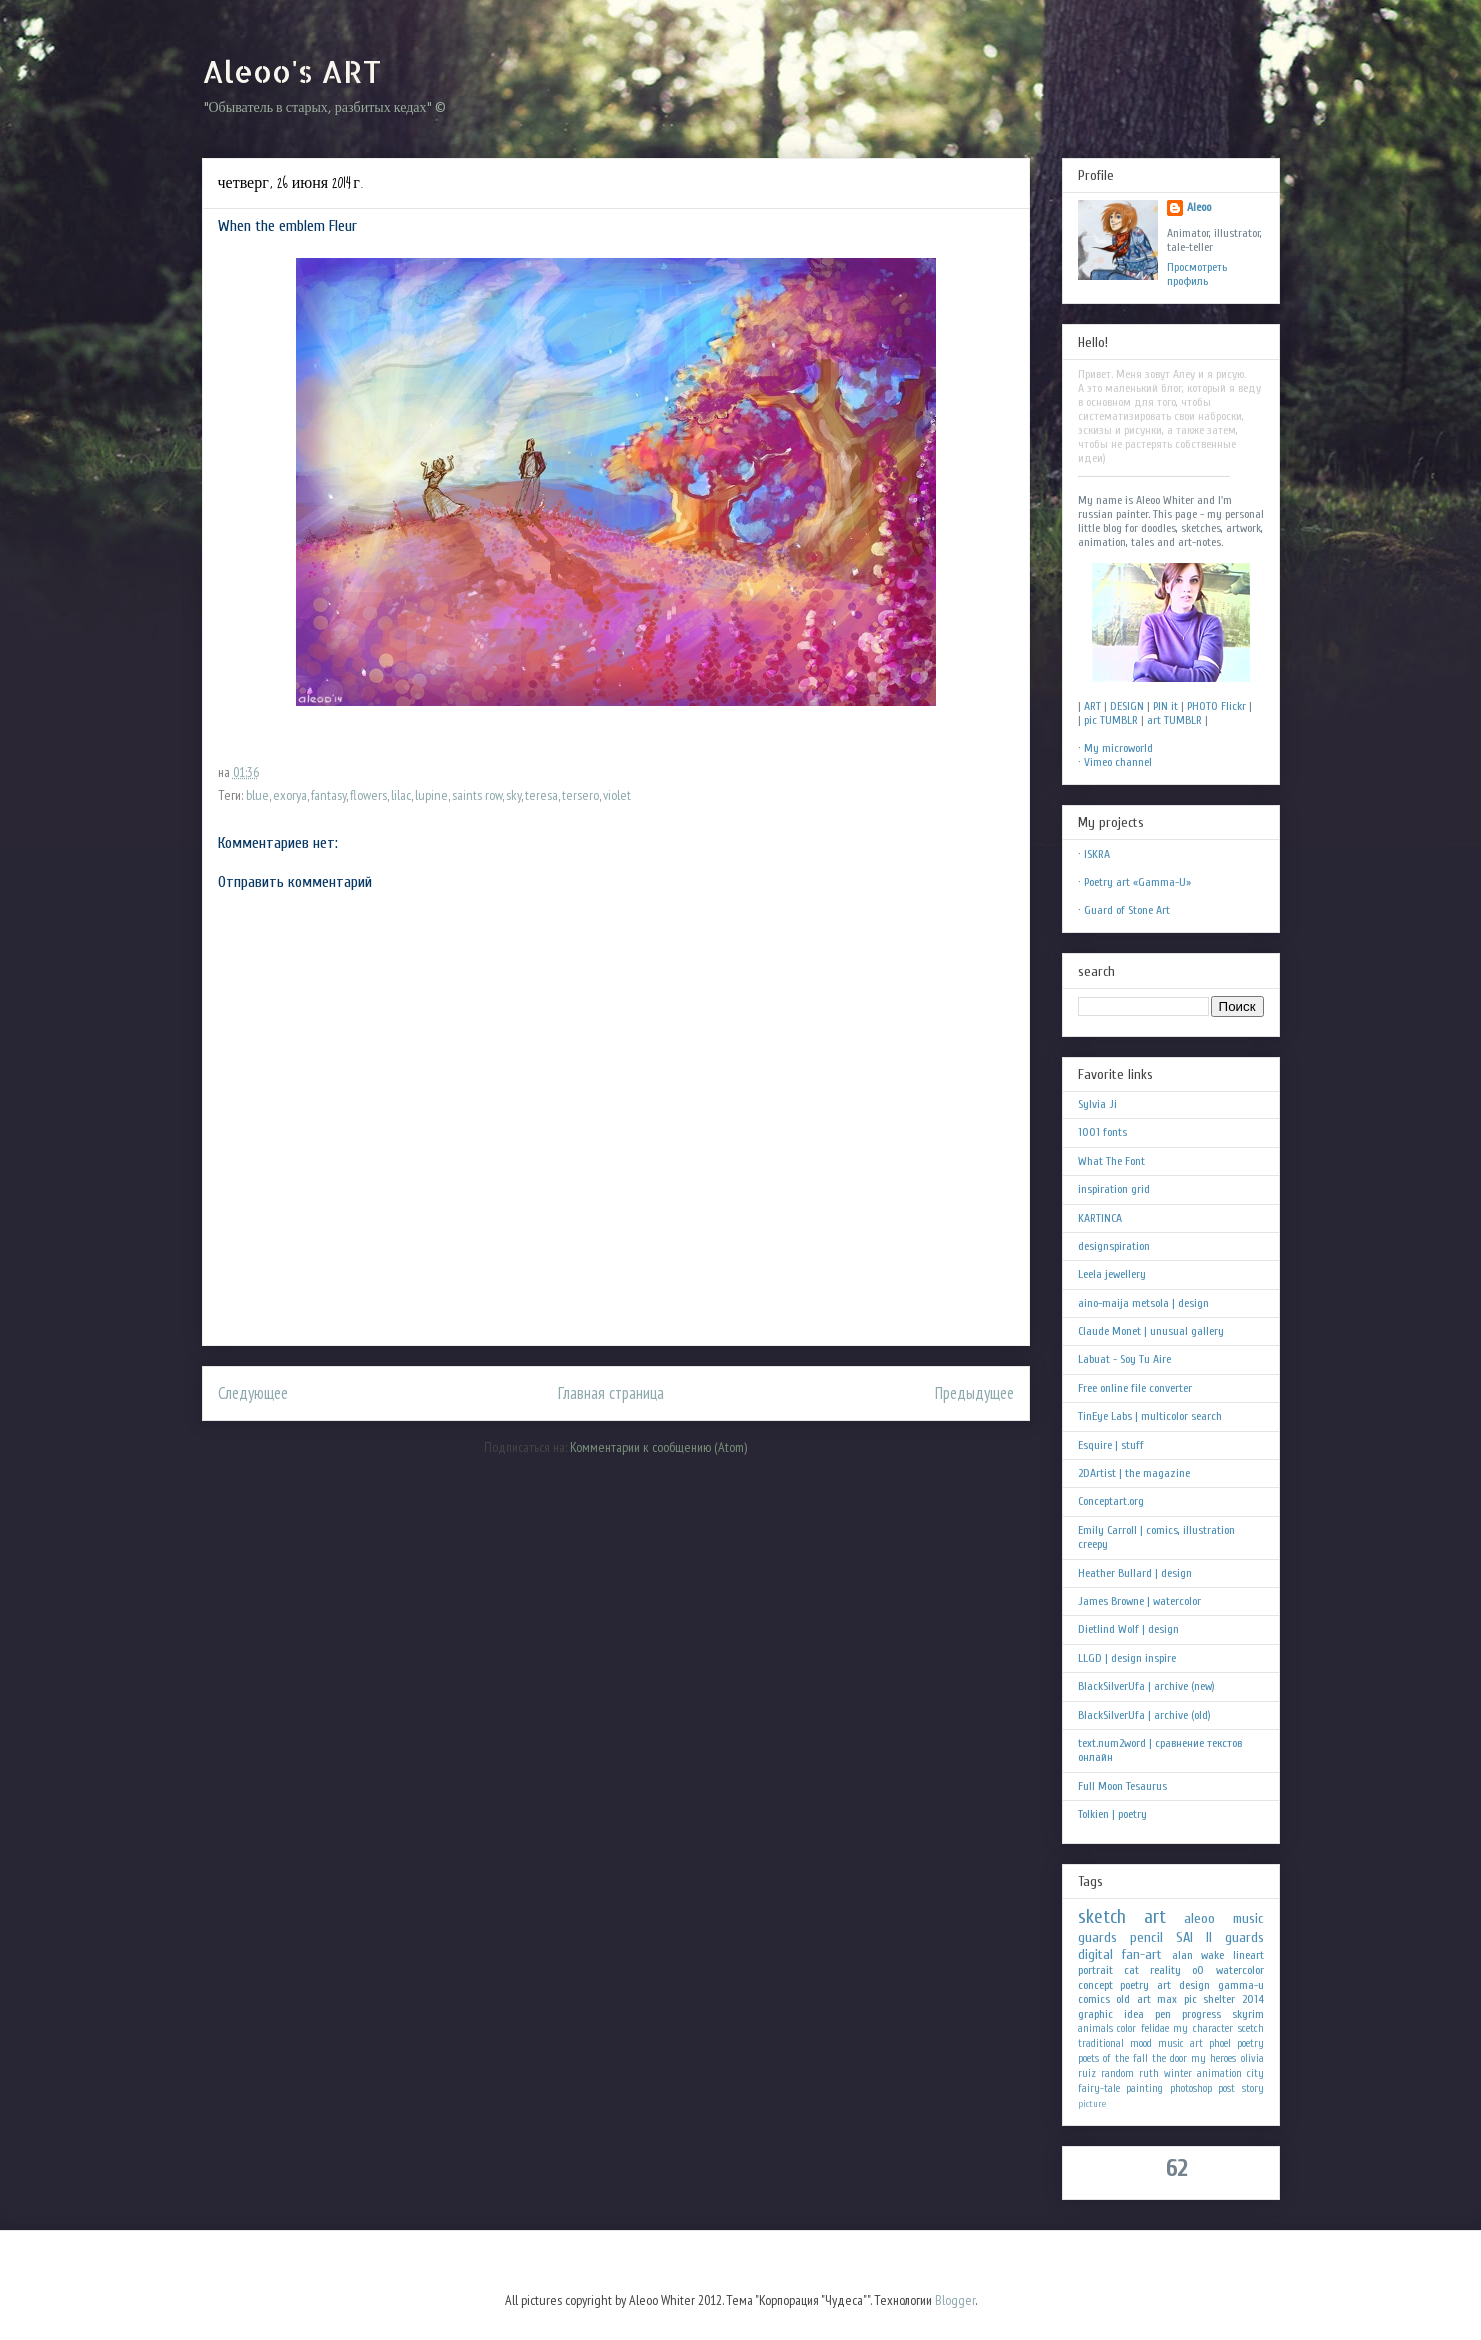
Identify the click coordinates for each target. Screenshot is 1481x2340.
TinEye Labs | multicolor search (1150, 1416)
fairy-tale (1099, 2088)
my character (1203, 2028)
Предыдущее (974, 1393)
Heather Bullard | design (1135, 1573)
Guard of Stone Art (1127, 910)
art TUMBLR (1174, 720)
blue (257, 795)
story (1253, 2088)
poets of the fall (1113, 2058)
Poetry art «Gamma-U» (1137, 882)
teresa (541, 795)
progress (1201, 2014)
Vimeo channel (1118, 762)
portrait (1095, 1970)
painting (1144, 2088)
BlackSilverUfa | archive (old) (1144, 1715)
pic (1190, 1999)
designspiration (1114, 1246)
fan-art (1142, 1954)
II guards (1235, 1937)
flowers (368, 795)
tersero (580, 795)
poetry (1250, 2043)
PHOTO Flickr (1216, 706)
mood (1141, 2043)
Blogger (955, 2300)
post (1226, 2088)
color (1126, 2028)
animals (1095, 2028)
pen (1163, 2014)
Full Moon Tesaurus (1122, 1786)
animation (1219, 2073)
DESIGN (1127, 706)
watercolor (1240, 1970)
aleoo (1199, 1918)
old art (1133, 1999)
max (1167, 1999)
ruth (1149, 2073)
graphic (1095, 2014)
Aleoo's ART (291, 71)
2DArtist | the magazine (1134, 1473)
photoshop (1191, 2088)
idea (1134, 2014)
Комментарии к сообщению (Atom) (658, 1447)
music (1248, 1918)
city (1255, 2073)
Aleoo (1199, 207)
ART (1092, 706)
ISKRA (1097, 854)
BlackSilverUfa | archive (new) (1146, 1686)
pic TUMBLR (1111, 720)
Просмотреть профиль (1197, 274)
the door (1169, 2058)
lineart (1248, 1955)
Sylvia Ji (1097, 1104)
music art (1180, 2043)
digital (1095, 1954)
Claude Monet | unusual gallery (1151, 1331)
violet (617, 795)
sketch (1102, 1917)
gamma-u (1241, 1985)
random (1117, 2073)
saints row (477, 795)
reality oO (1177, 1970)
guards (1097, 1937)
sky (513, 795)
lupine (431, 795)
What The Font (1111, 1161)
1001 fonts (1102, 1132)
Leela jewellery (1112, 1274)
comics (1094, 1999)
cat (1131, 1970)
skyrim (1248, 2014)
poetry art (1145, 1985)
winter (1178, 2073)
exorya (290, 795)
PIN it (1165, 706)
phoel (1220, 2043)
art (1155, 1917)
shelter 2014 (1233, 1999)
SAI (1184, 1937)
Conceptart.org (1111, 1501)
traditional (1101, 2043)
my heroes (1213, 2058)
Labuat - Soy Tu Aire (1124, 1359)
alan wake (1198, 1955)
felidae (1155, 2028)
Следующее (253, 1393)
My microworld (1118, 748)
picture (1092, 2103)
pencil (1146, 1937)
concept (1095, 1985)
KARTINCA (1100, 1218)
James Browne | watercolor (1139, 1601)
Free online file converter (1135, 1388)
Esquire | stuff (1111, 1445)
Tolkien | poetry (1112, 1814)
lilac (401, 795)
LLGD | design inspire (1127, 1658)
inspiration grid (1114, 1189)
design (1194, 1985)
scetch (1251, 2028)
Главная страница (611, 1393)
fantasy (328, 795)
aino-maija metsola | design (1143, 1303)
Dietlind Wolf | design (1128, 1629)
